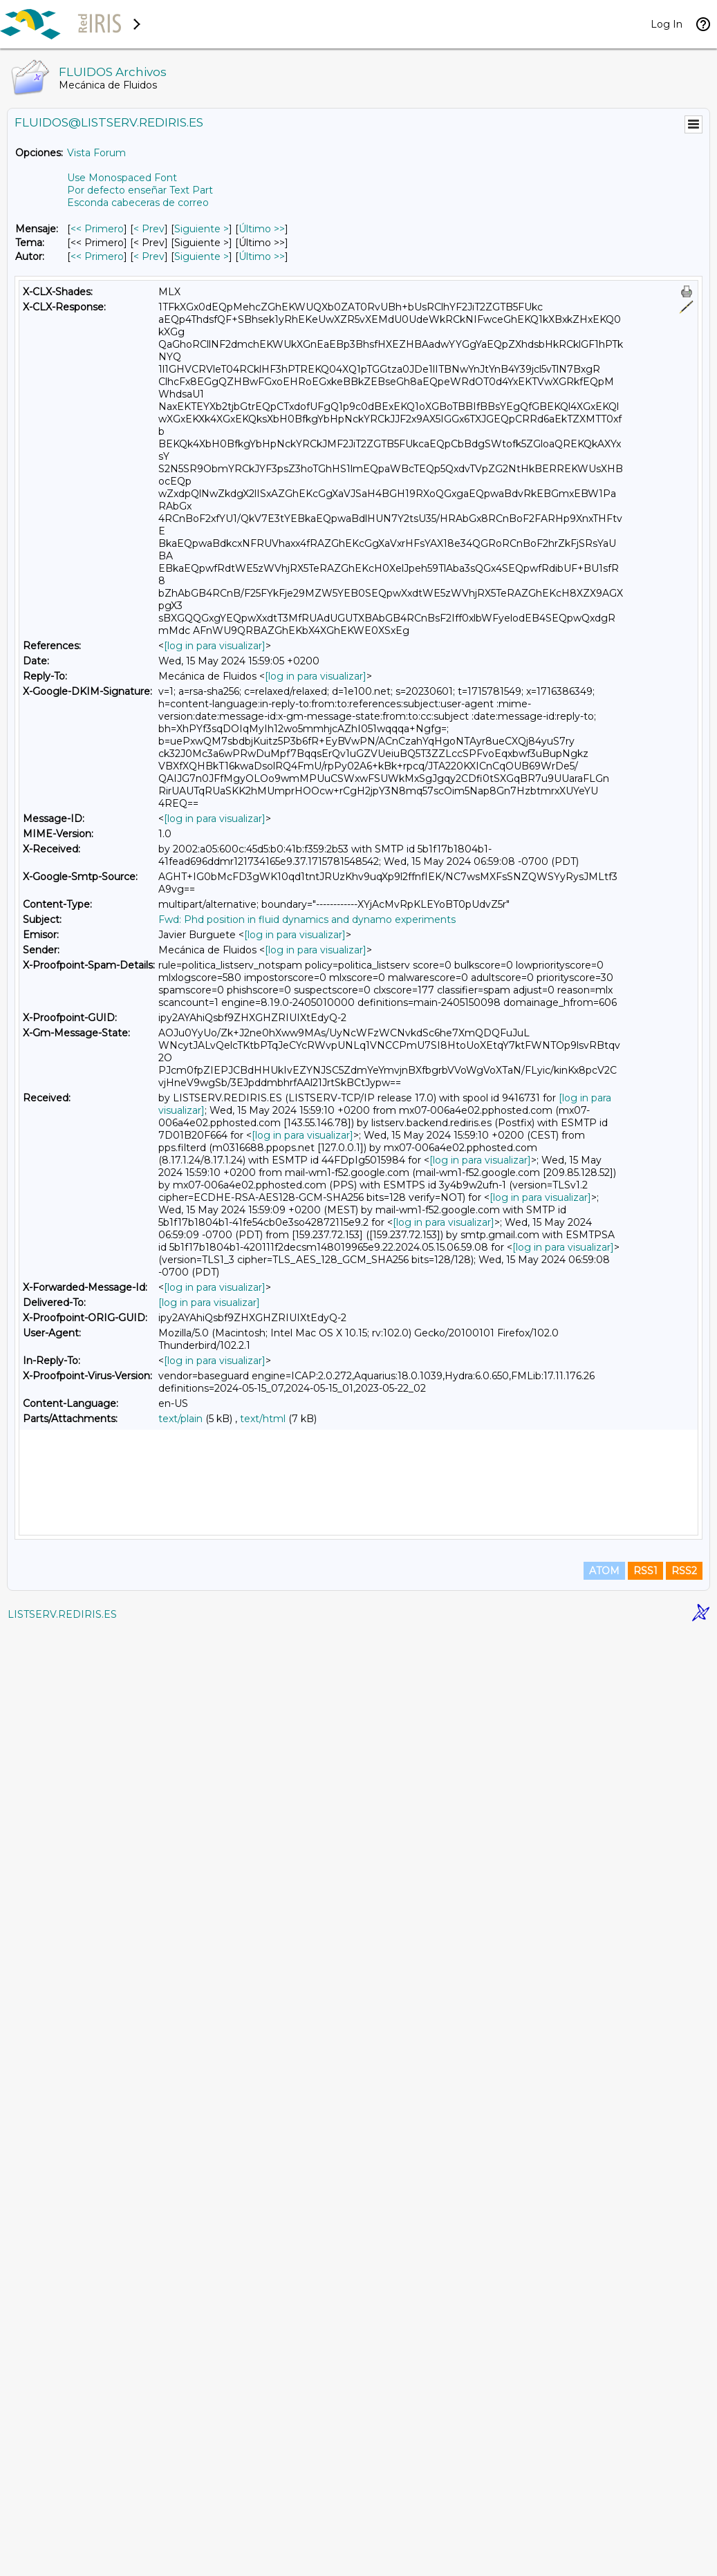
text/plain (180, 1418)
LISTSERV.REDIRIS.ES (62, 2558)
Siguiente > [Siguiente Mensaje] (201, 229)
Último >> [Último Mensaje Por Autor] (262, 256)
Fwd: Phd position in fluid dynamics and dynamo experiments (307, 919)
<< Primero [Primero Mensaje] (97, 229)
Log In (666, 24)
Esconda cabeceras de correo (138, 202)
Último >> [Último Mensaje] (262, 229)
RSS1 (645, 2515)
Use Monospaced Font (122, 177)
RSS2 (684, 2515)
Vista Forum (96, 153)
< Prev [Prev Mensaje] (149, 229)
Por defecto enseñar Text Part (140, 190)
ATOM (604, 2515)
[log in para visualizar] (215, 646)
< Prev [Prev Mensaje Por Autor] (149, 256)
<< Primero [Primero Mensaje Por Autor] (97, 256)
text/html (263, 1418)
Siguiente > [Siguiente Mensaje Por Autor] (201, 256)
